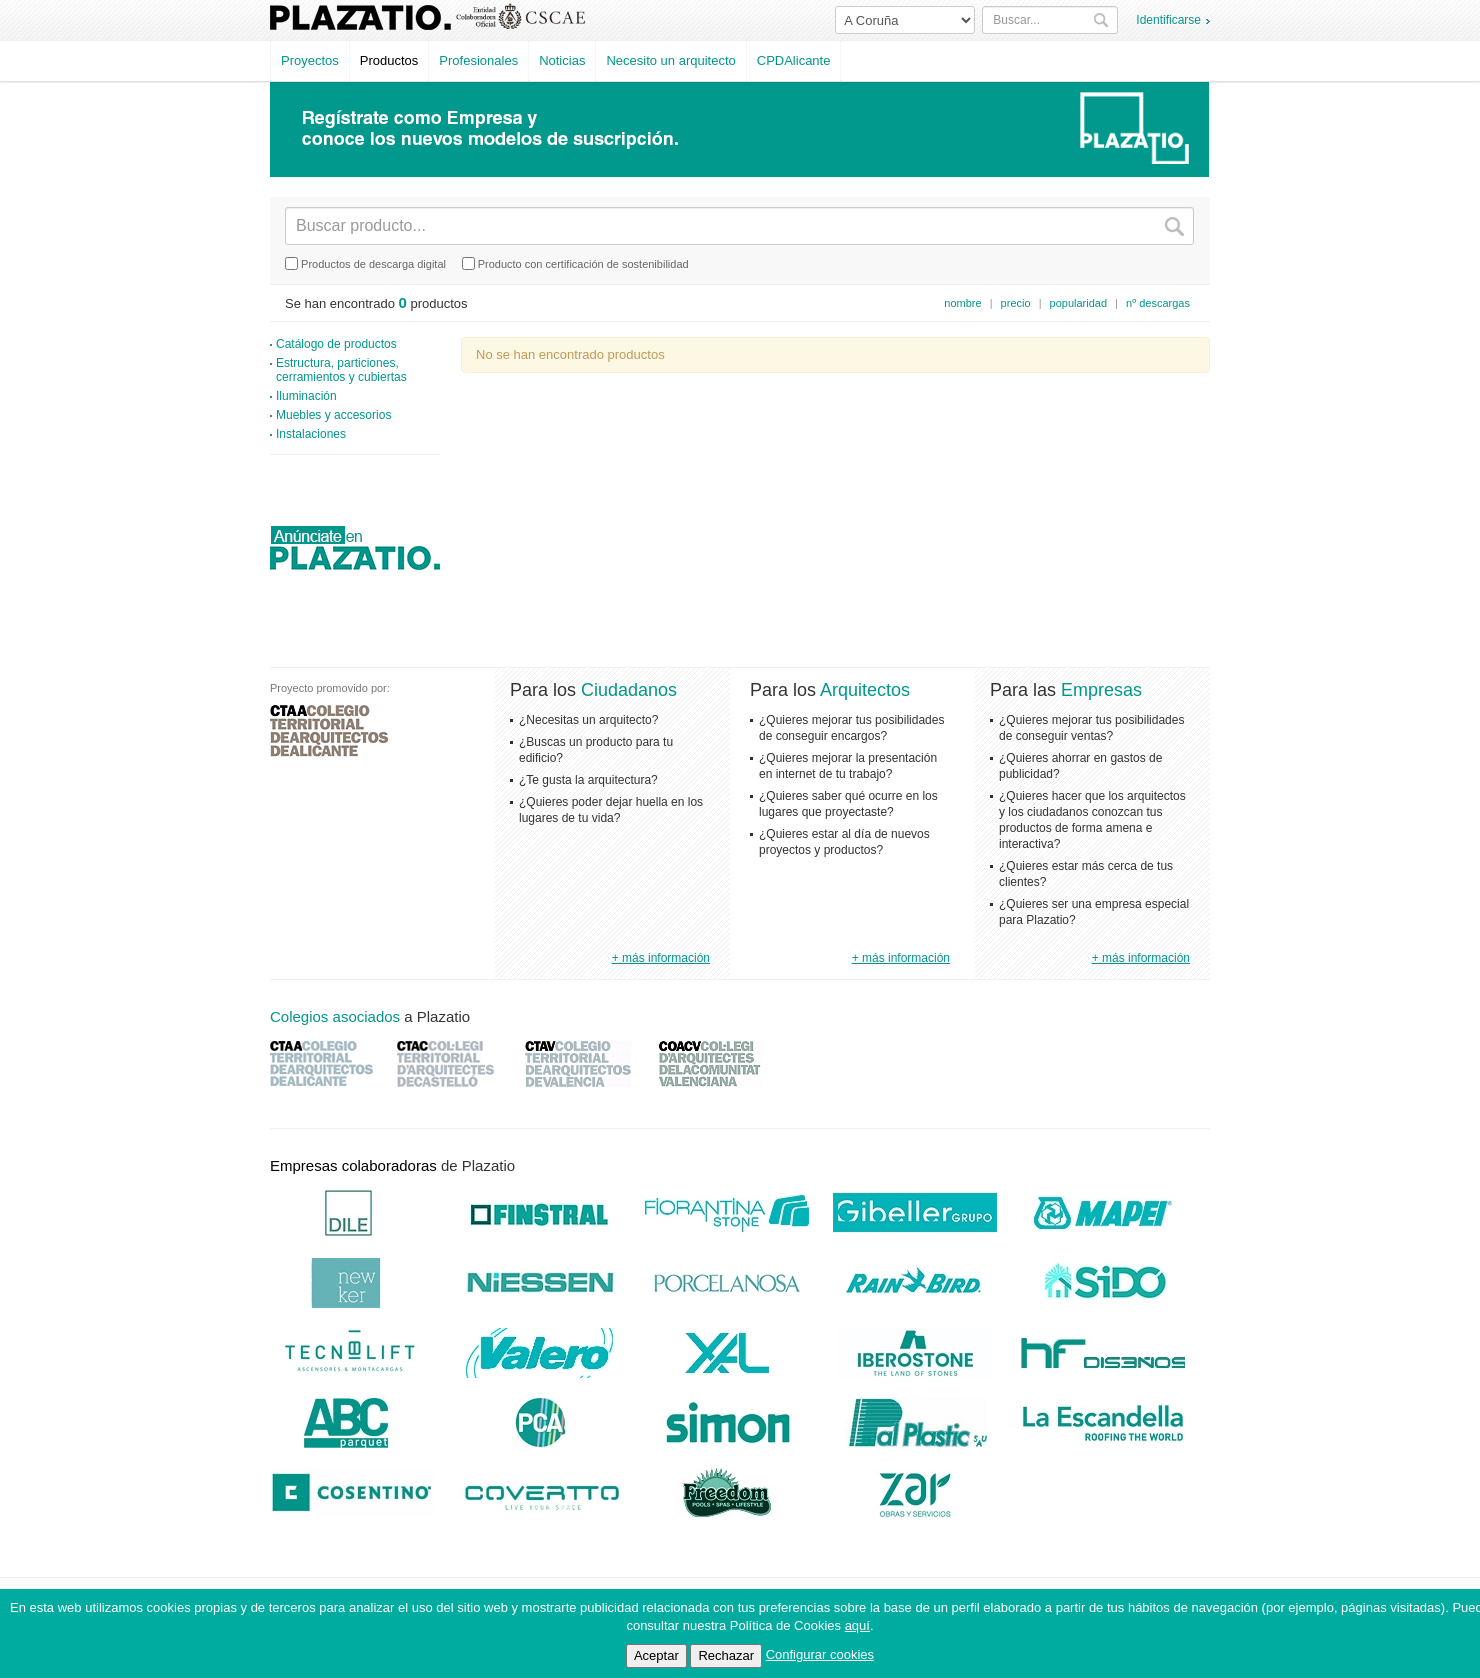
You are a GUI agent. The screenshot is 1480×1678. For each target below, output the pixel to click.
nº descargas (1158, 303)
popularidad (1079, 303)
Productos (389, 60)
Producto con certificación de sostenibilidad (575, 263)
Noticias (562, 60)
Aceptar (656, 1655)
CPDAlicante (794, 60)
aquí (857, 1625)
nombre (962, 303)
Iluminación (306, 396)
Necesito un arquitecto (670, 60)
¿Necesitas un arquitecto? (588, 720)
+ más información (661, 958)
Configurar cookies (820, 1654)
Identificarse (1168, 20)
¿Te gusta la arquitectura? (588, 780)
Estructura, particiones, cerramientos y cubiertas (341, 370)
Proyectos (310, 60)
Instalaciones (311, 434)
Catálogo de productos (336, 344)
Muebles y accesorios (333, 415)
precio (1016, 303)
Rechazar (726, 1655)
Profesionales (478, 60)
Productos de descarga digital (365, 263)
